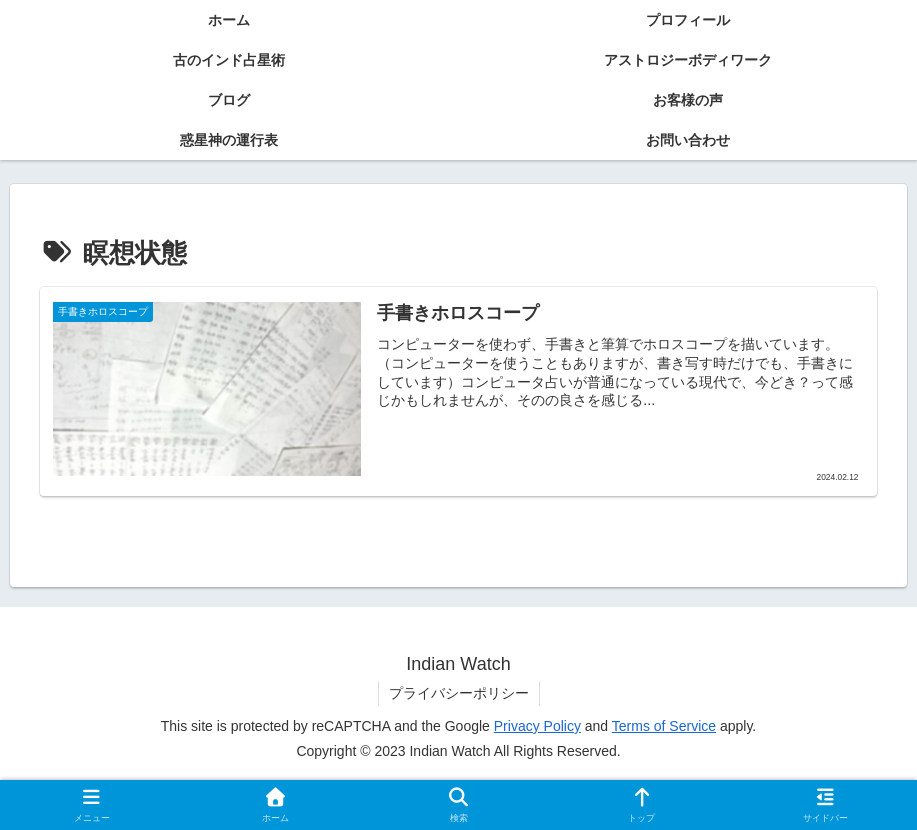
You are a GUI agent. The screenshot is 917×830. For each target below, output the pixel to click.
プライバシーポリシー (459, 693)
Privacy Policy (537, 726)
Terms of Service (664, 726)
